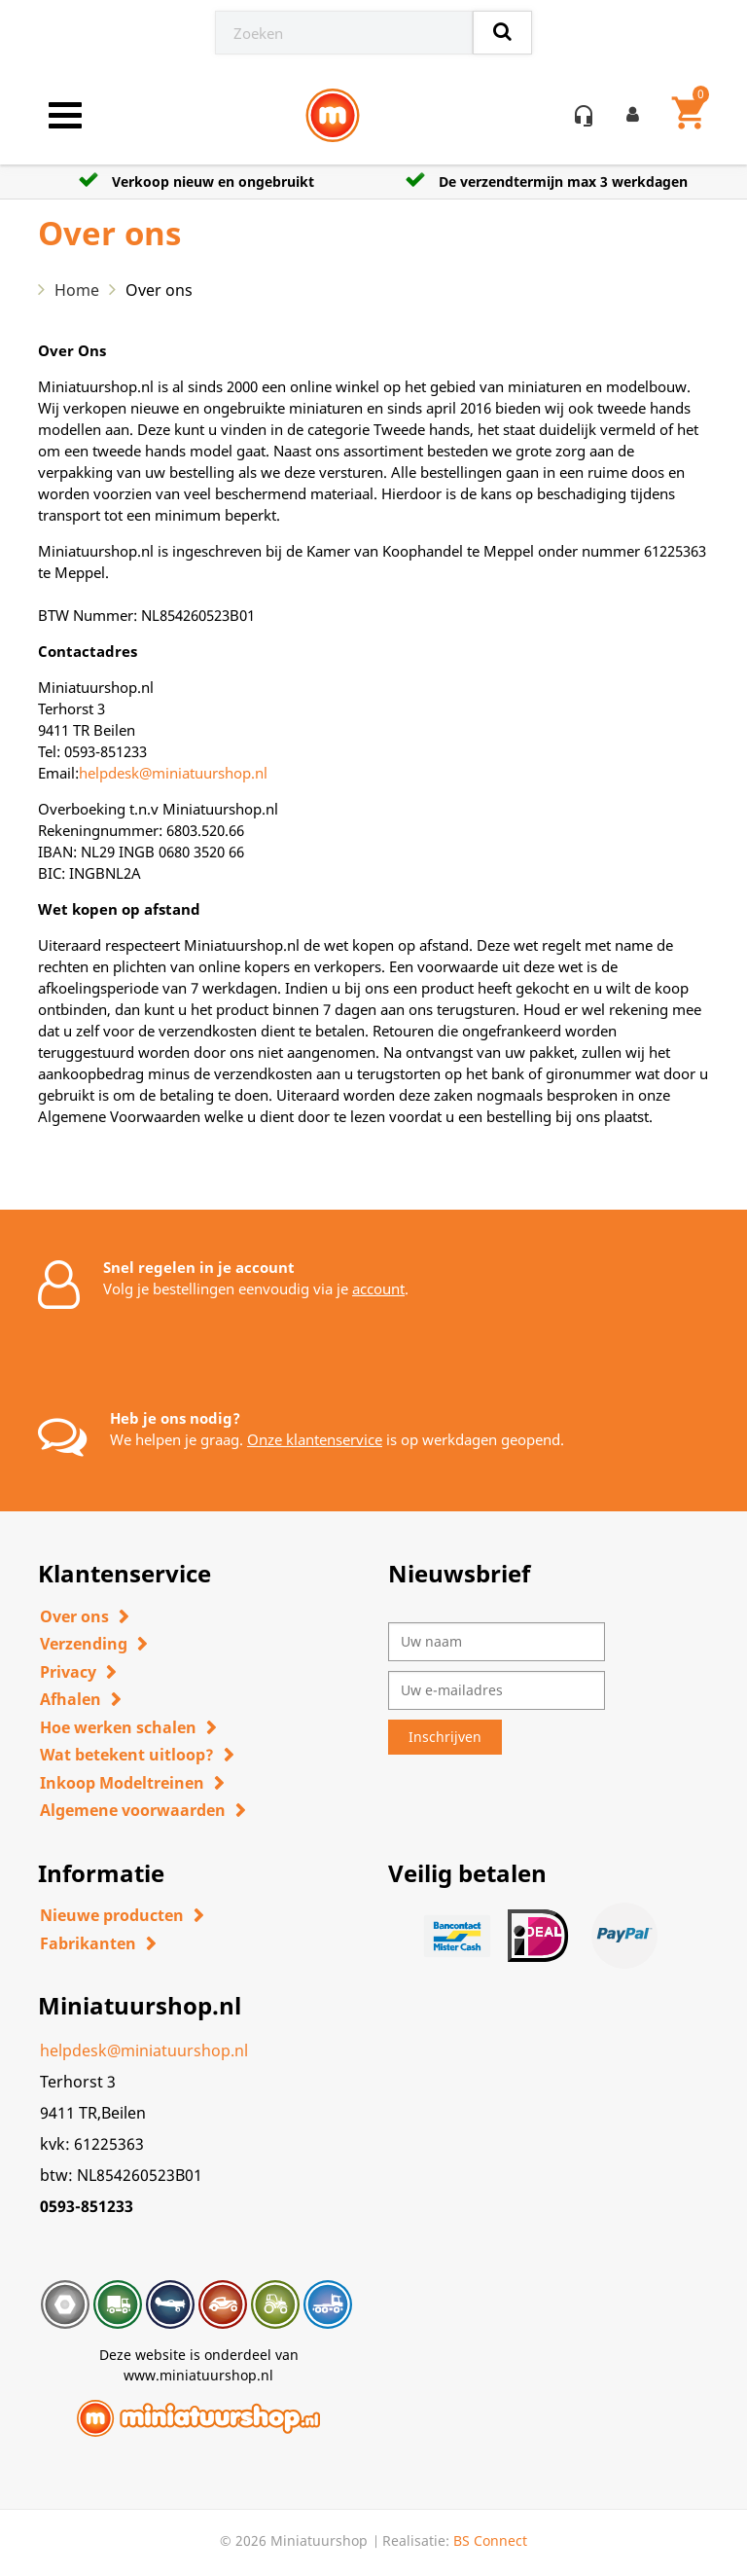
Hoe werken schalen (118, 1727)
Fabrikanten (88, 1943)
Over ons (74, 1616)
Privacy (68, 1672)
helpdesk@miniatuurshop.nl (173, 772)
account (378, 1288)
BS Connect (490, 2540)
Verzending (83, 1643)
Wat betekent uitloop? (127, 1754)
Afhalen (70, 1699)
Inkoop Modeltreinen (122, 1783)
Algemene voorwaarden (133, 1810)
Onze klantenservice (314, 1439)
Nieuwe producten (112, 1915)
